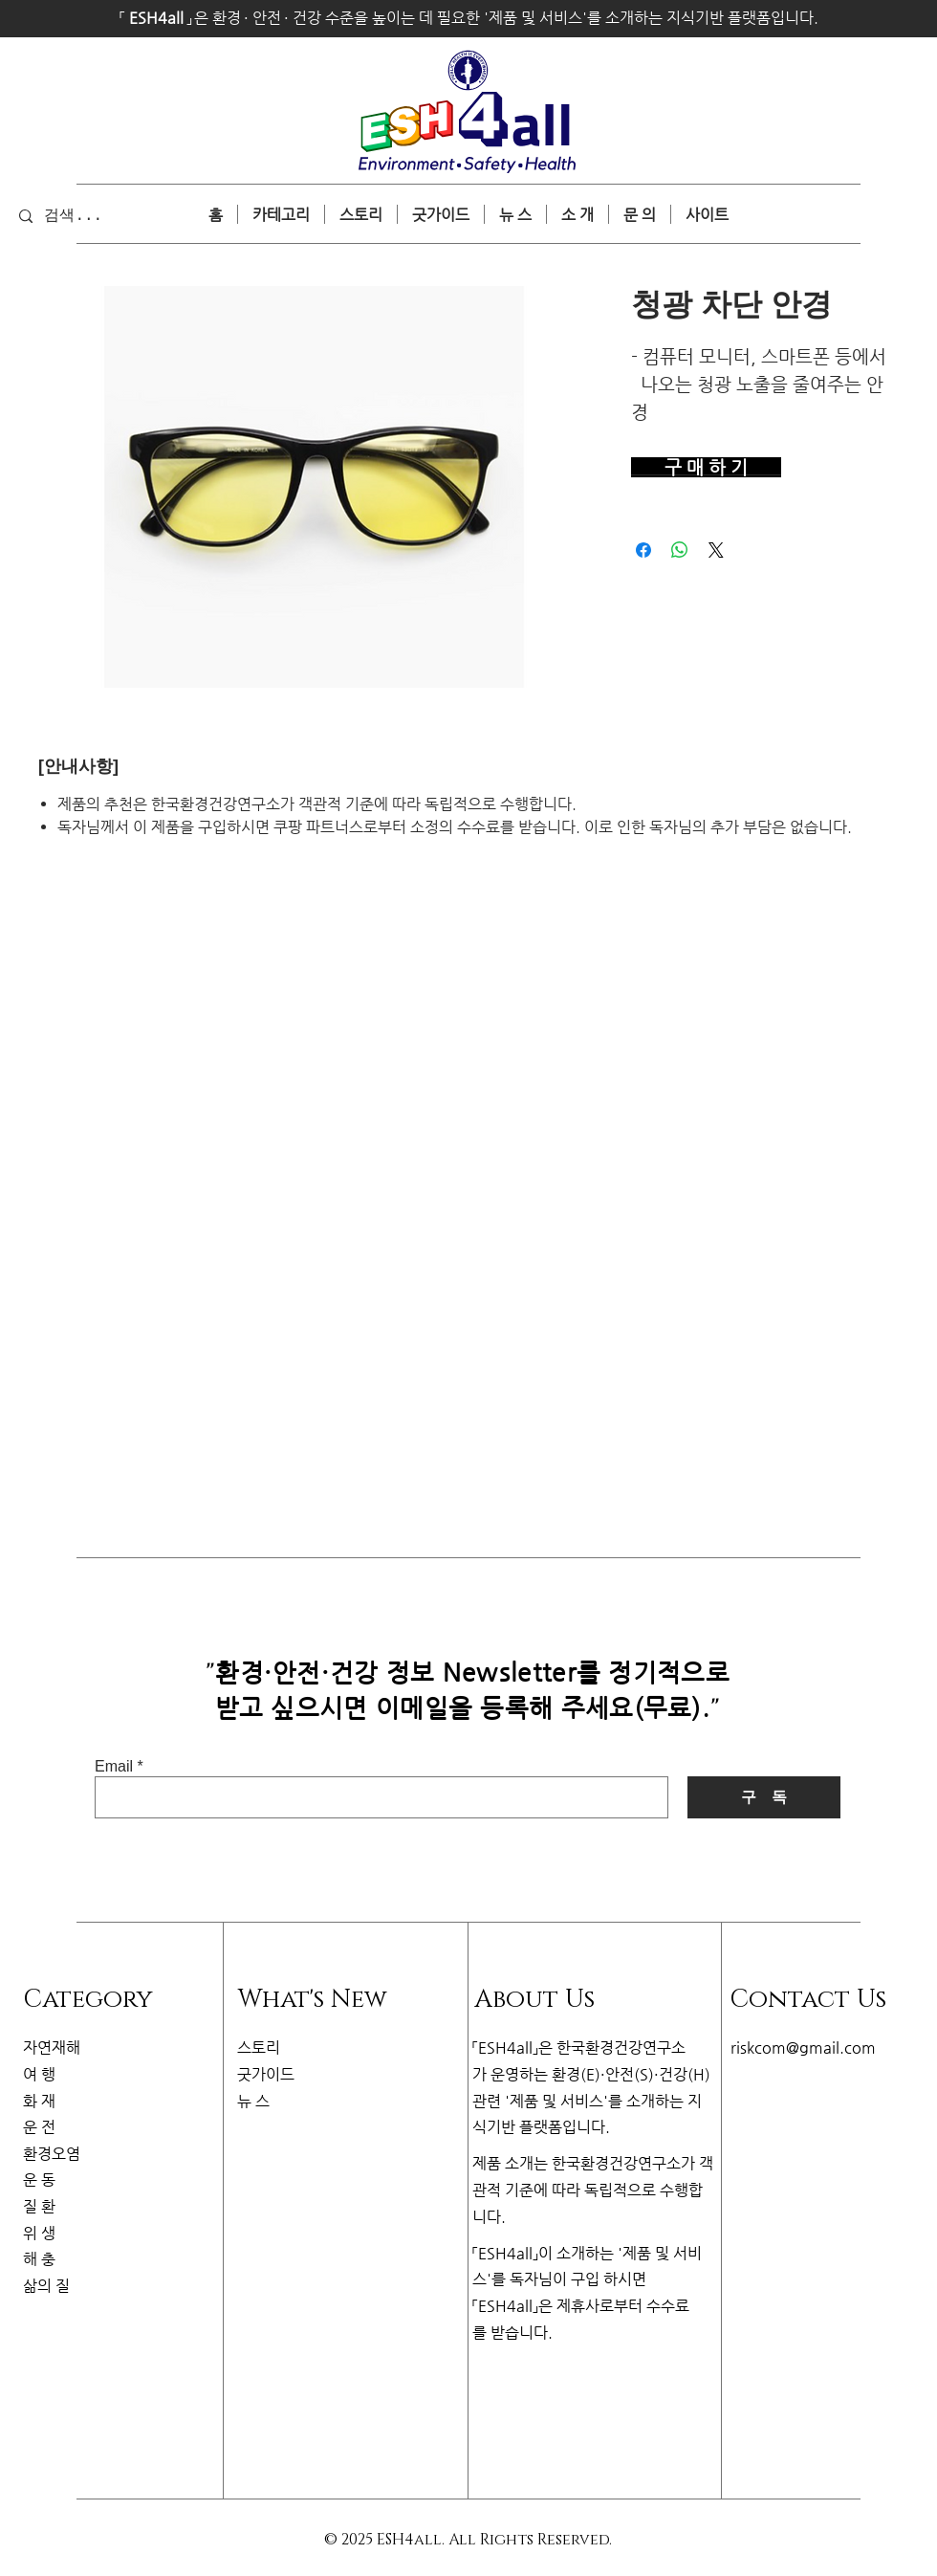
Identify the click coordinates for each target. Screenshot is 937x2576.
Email (114, 1766)
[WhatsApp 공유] (679, 550)
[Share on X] (716, 550)
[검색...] (99, 215)
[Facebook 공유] (643, 550)
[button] (707, 214)
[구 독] (763, 1797)
